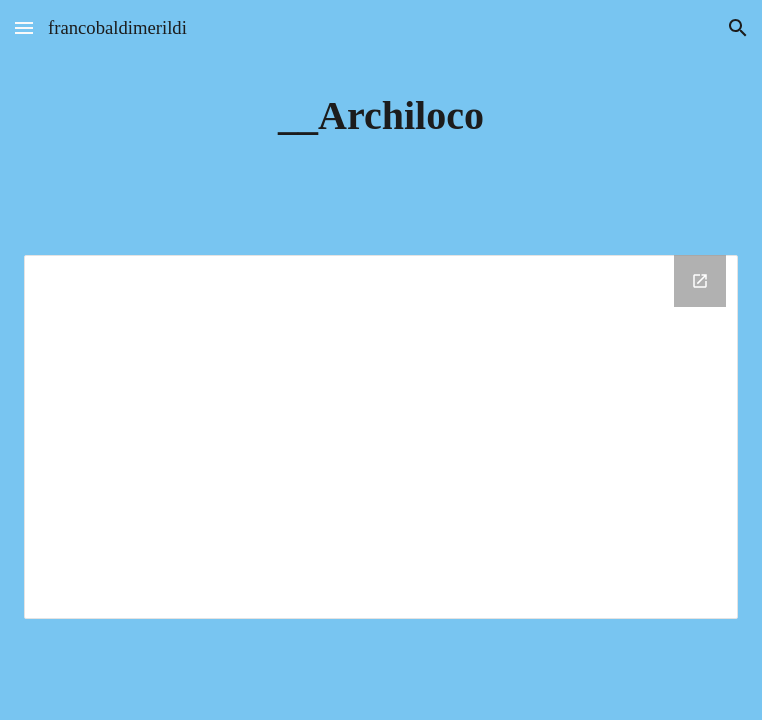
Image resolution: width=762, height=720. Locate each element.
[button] (24, 27)
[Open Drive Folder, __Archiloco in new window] (700, 281)
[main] (381, 115)
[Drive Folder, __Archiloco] (381, 437)
